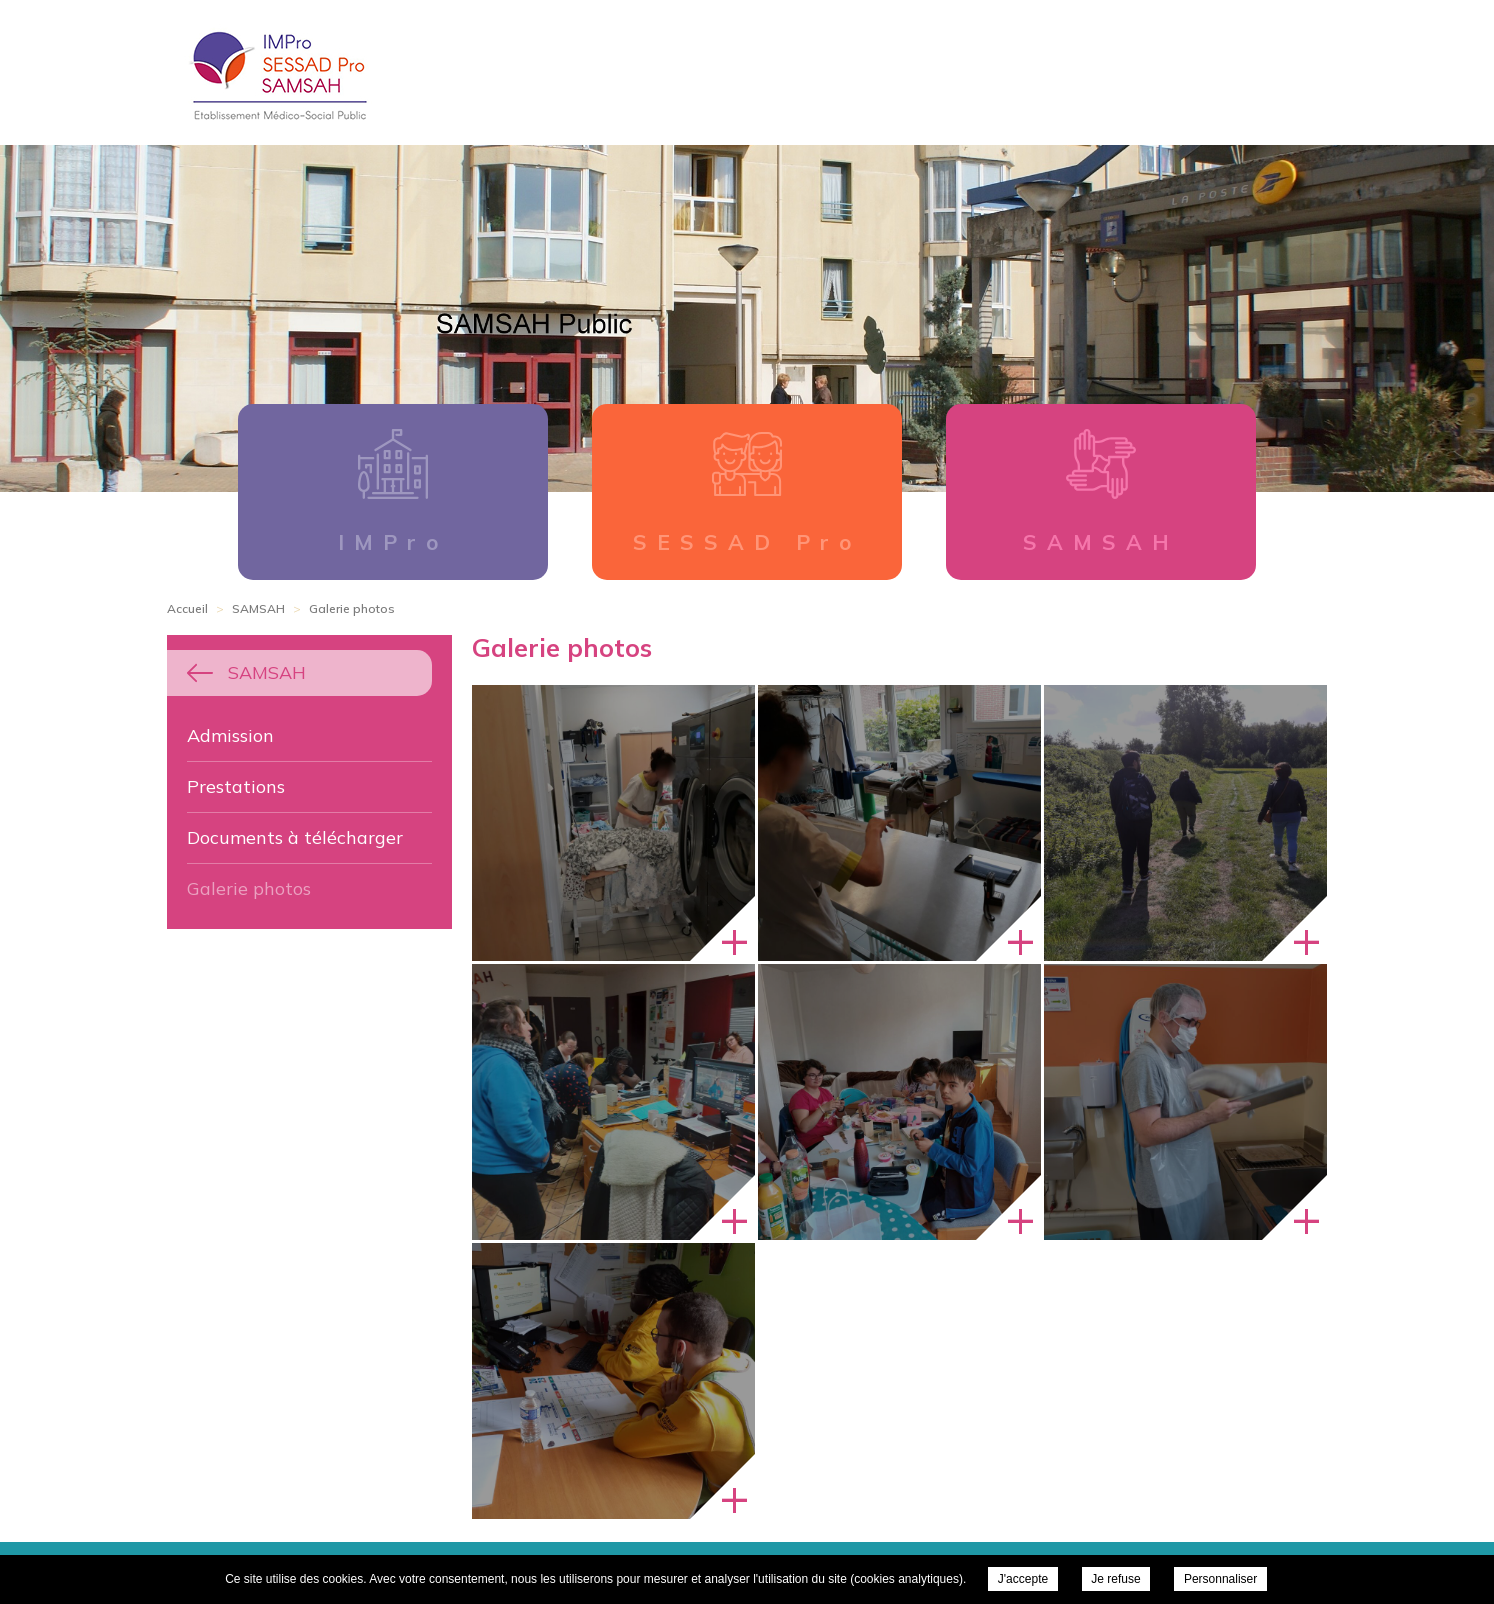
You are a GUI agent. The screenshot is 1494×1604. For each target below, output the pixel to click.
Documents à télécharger (295, 837)
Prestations (236, 786)
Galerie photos (249, 888)
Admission (230, 735)
